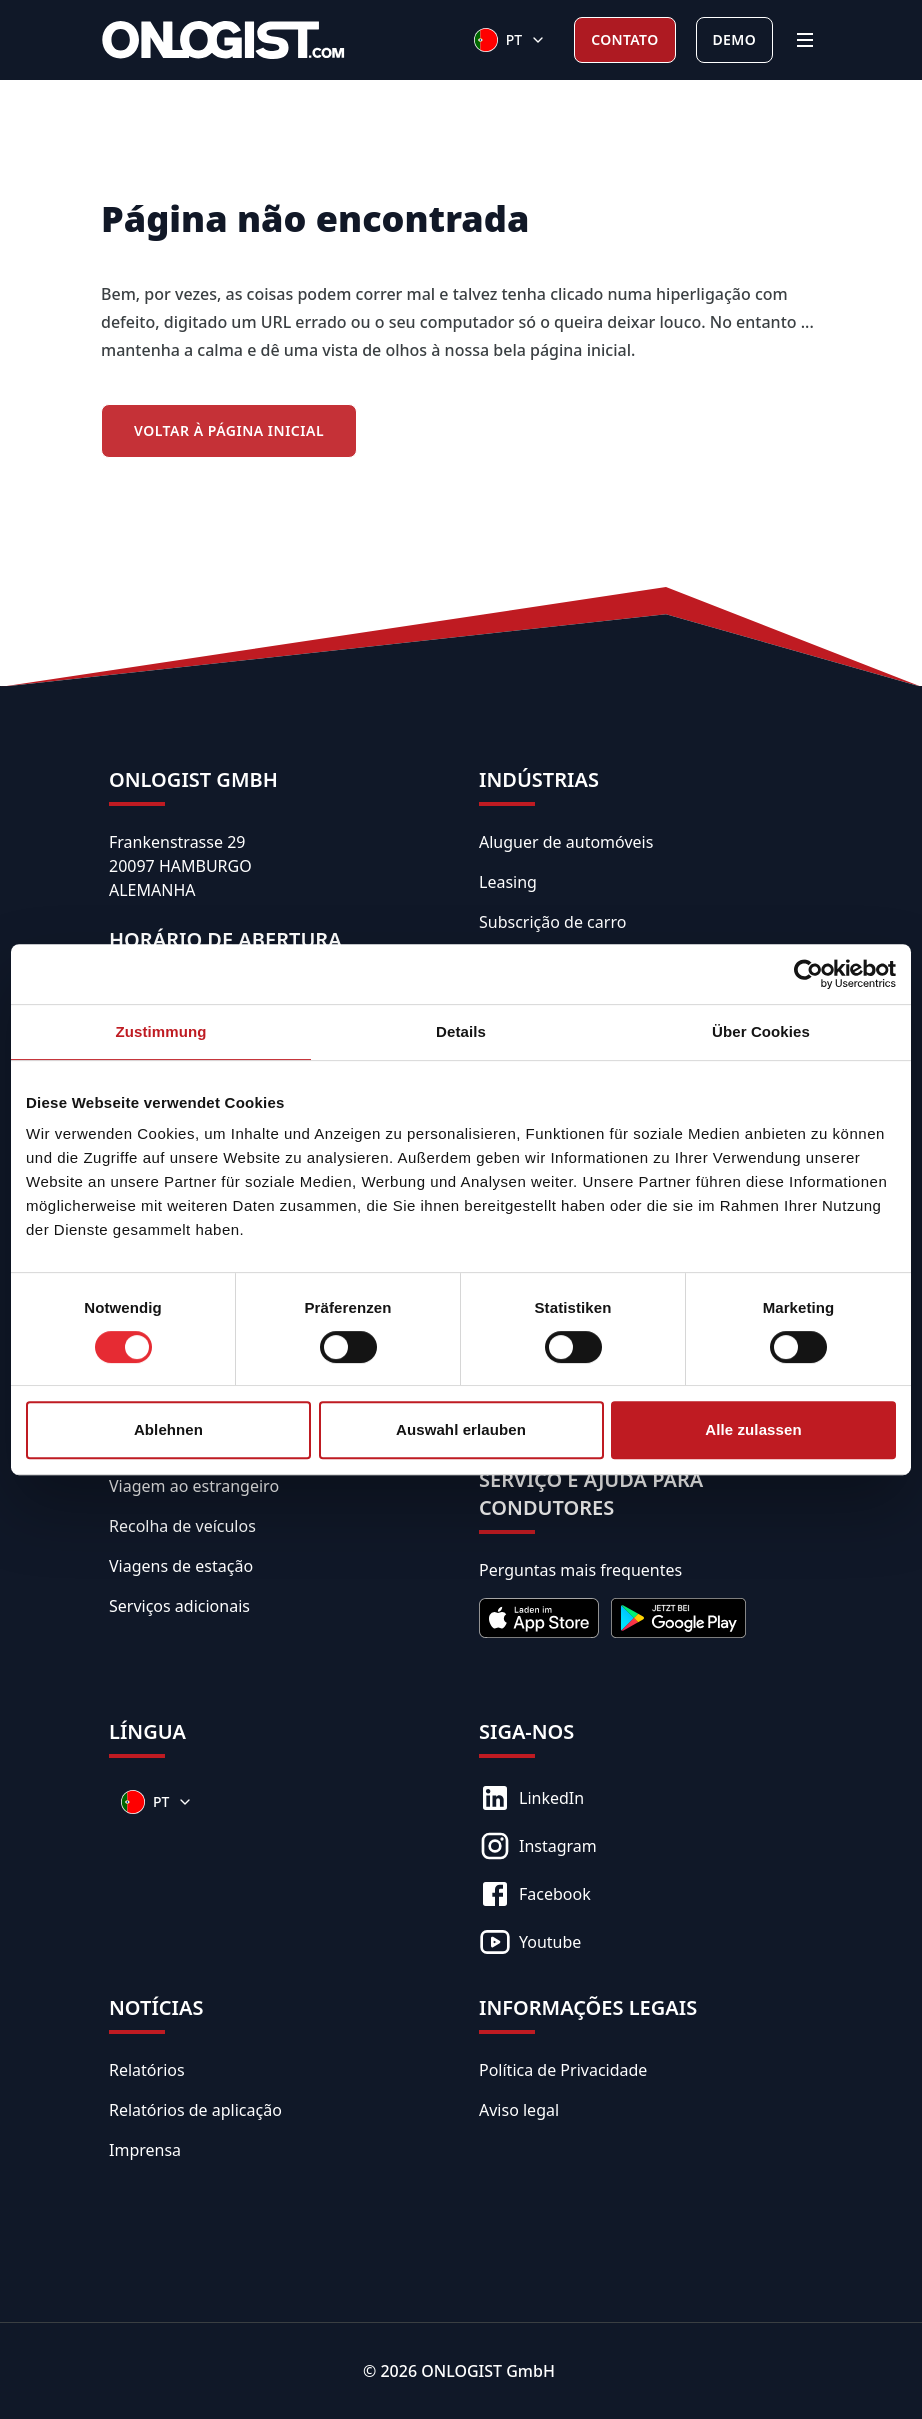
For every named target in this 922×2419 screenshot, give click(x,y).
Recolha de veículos (182, 1526)
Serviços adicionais (179, 1606)
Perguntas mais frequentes (580, 1570)
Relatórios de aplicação (195, 2110)
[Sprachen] (510, 40)
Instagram (538, 1846)
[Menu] (805, 40)
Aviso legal (519, 2110)
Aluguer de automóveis (566, 842)
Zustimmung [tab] (161, 1031)
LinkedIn (531, 1798)
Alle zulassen (753, 1429)
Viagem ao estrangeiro (194, 1486)
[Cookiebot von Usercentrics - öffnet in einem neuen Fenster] (808, 974)
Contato (624, 39)
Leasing (508, 882)
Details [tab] (461, 1031)
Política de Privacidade (563, 2070)
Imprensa (145, 2150)
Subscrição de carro (552, 922)
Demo (734, 39)
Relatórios (147, 2070)
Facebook (535, 1894)
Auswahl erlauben (461, 1429)
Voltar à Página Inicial (229, 430)
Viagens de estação (181, 1566)
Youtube (530, 1942)
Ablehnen (168, 1429)
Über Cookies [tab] (761, 1031)
